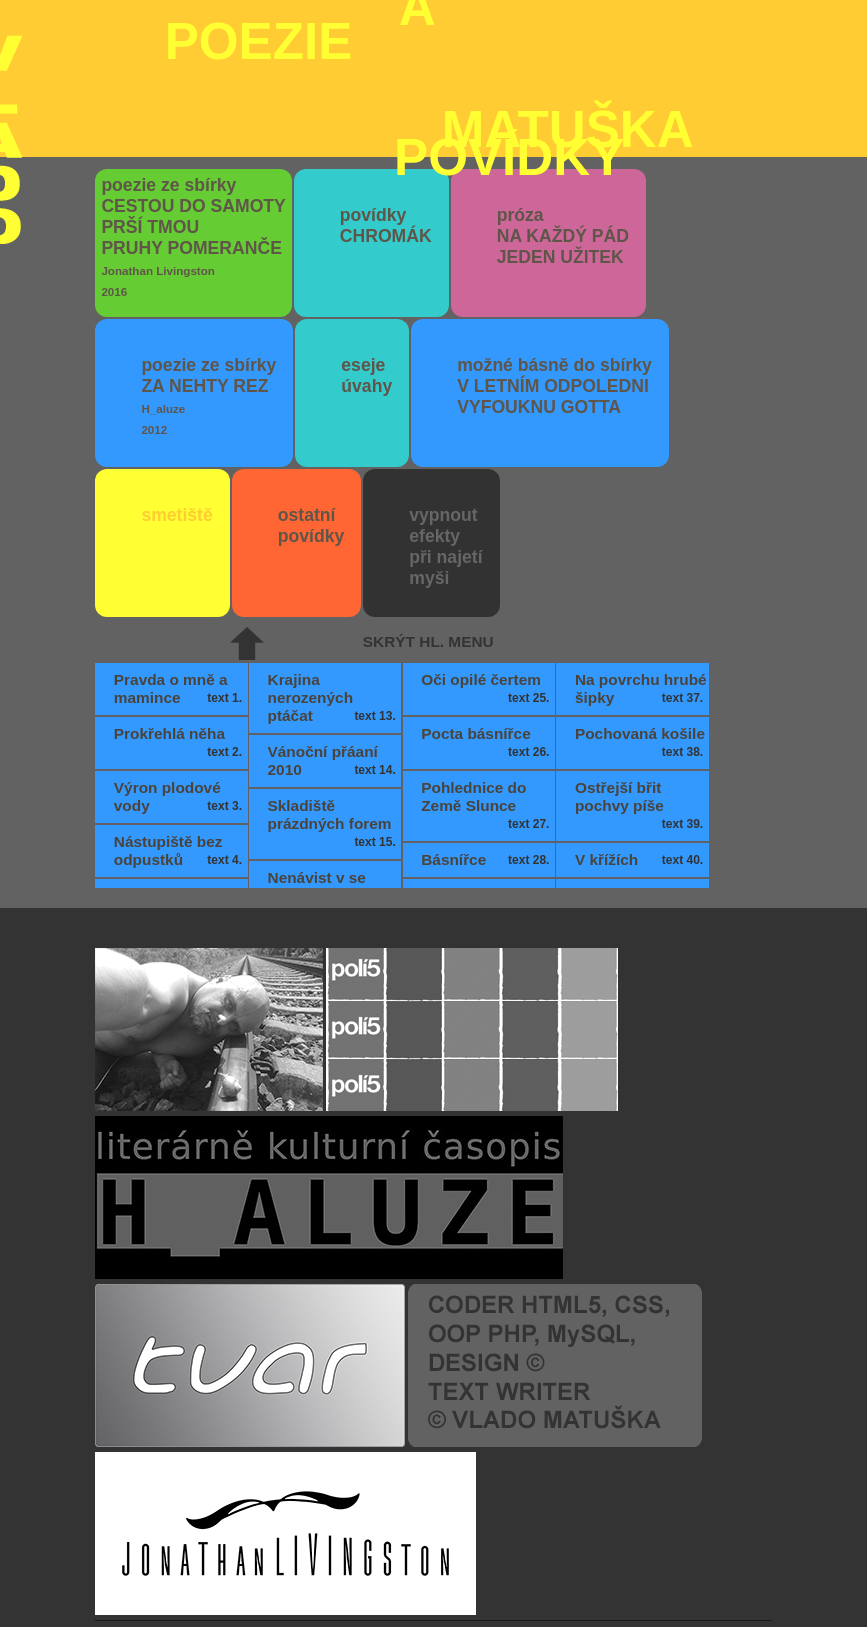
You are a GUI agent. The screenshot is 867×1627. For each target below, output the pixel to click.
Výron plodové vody (180, 678)
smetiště (176, 396)
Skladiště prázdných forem (334, 705)
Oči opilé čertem (487, 570)
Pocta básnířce (487, 624)
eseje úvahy (366, 256)
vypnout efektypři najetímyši (445, 427)
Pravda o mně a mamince (180, 570)
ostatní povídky (311, 406)
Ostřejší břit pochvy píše (641, 687)
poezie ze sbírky (193, 117)
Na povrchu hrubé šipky (641, 570)
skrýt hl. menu (428, 522)
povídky (386, 106)
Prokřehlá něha (180, 624)
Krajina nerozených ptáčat (334, 579)
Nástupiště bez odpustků (180, 732)
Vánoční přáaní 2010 (334, 642)
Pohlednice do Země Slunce (487, 687)
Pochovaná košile (641, 624)
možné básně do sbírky (554, 267)
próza (563, 117)
